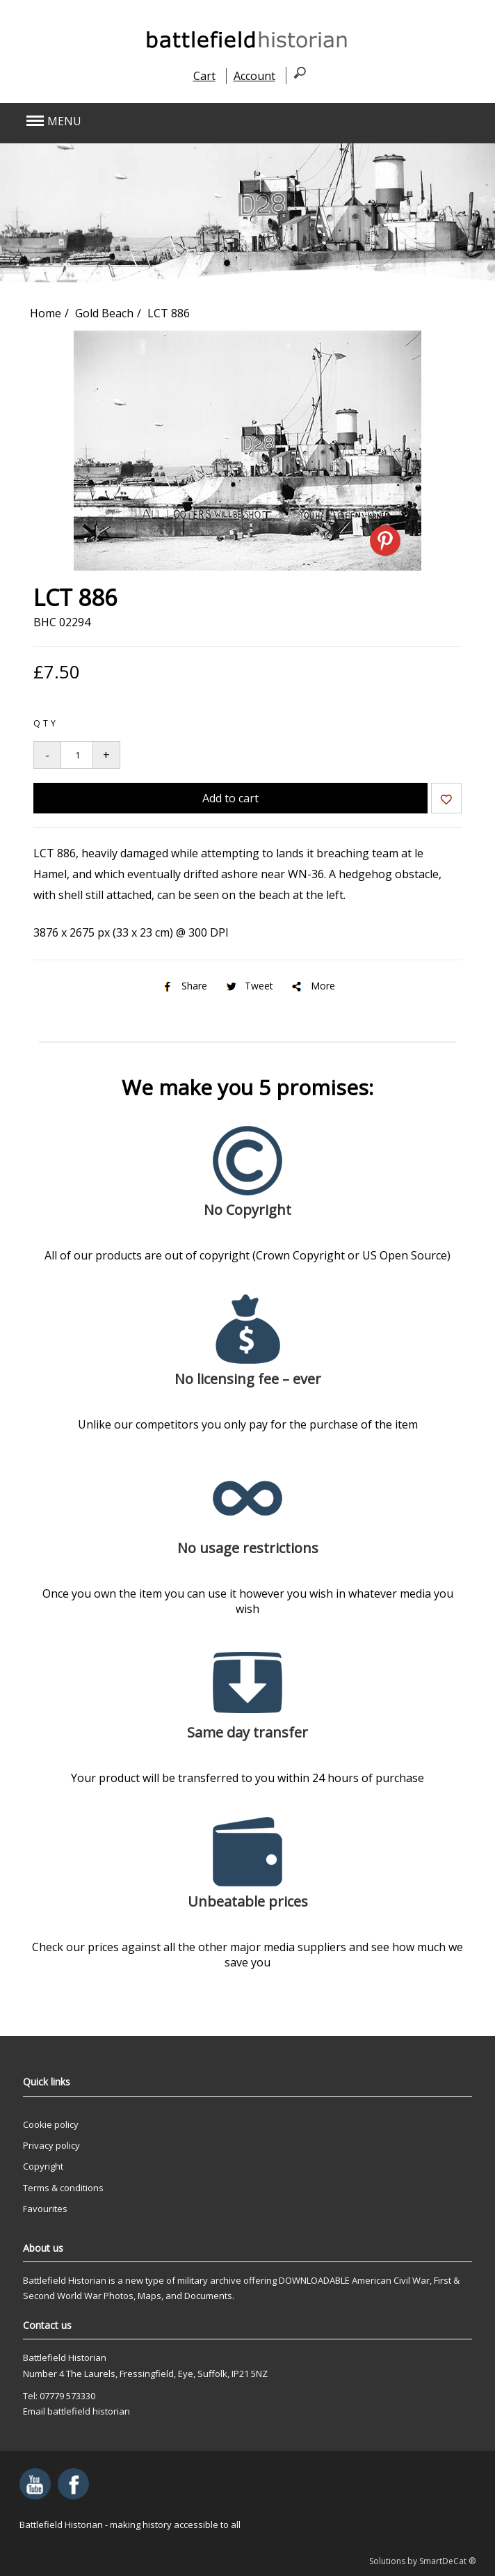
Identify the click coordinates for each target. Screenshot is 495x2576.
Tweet (248, 985)
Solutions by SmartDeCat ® (422, 2561)
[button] (201, 121)
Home (45, 313)
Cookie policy (51, 2124)
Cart (204, 76)
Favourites (45, 2208)
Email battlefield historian (76, 2411)
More (312, 985)
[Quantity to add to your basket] (76, 755)
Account (254, 76)
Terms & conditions (63, 2187)
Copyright (43, 2166)
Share (184, 985)
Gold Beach (104, 313)
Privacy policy (51, 2145)
